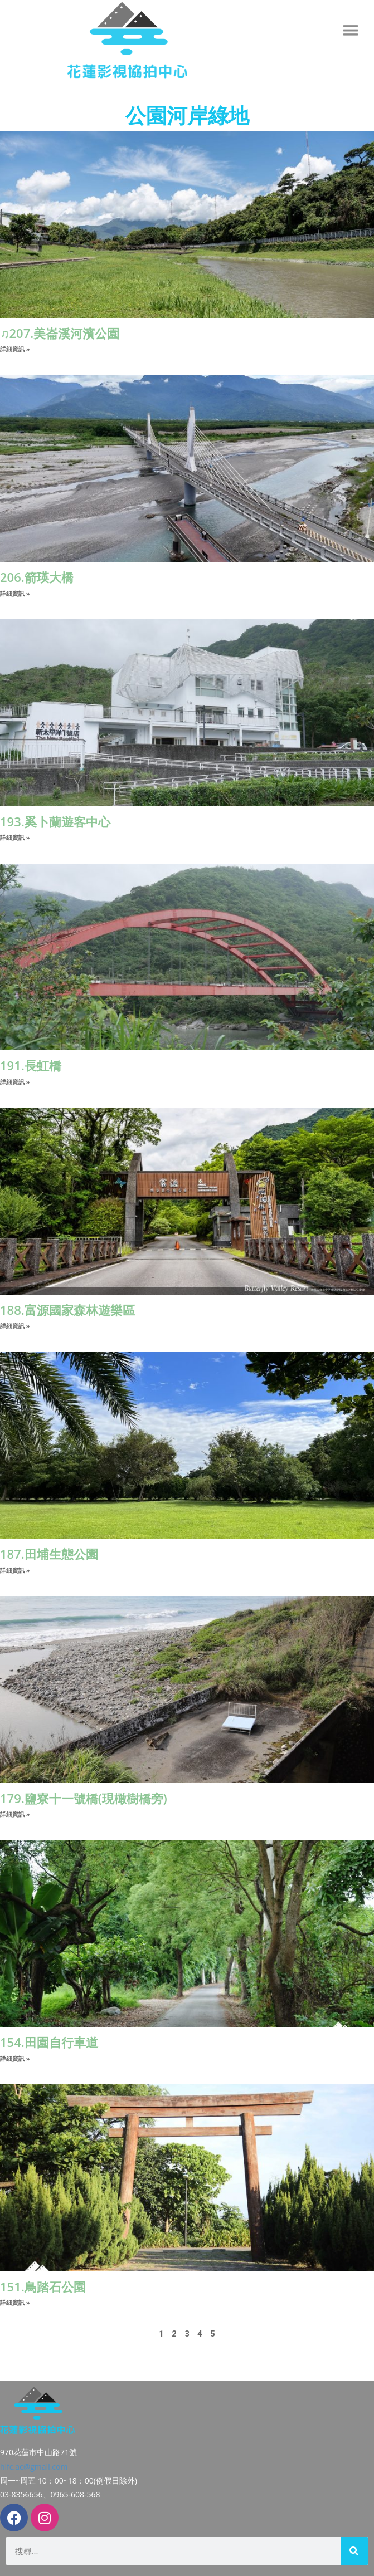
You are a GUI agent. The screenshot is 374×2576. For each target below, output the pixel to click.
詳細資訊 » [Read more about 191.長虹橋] (15, 1082)
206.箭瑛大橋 (37, 577)
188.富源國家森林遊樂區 (67, 1309)
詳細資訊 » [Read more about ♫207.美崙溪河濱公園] (15, 349)
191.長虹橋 (30, 1065)
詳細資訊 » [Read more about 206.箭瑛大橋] (15, 593)
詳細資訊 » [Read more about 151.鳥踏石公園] (15, 2302)
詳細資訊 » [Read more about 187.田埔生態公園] (15, 1570)
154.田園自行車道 (49, 2042)
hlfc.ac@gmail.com (33, 2466)
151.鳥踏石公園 (43, 2286)
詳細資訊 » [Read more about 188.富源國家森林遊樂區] (15, 1325)
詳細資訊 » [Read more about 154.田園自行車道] (15, 2058)
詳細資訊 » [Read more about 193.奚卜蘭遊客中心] (15, 837)
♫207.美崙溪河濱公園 (59, 333)
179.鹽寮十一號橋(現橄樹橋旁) (83, 1798)
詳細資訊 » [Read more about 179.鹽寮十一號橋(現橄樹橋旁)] (15, 1814)
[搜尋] (354, 2551)
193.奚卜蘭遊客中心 (55, 821)
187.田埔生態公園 (49, 1553)
